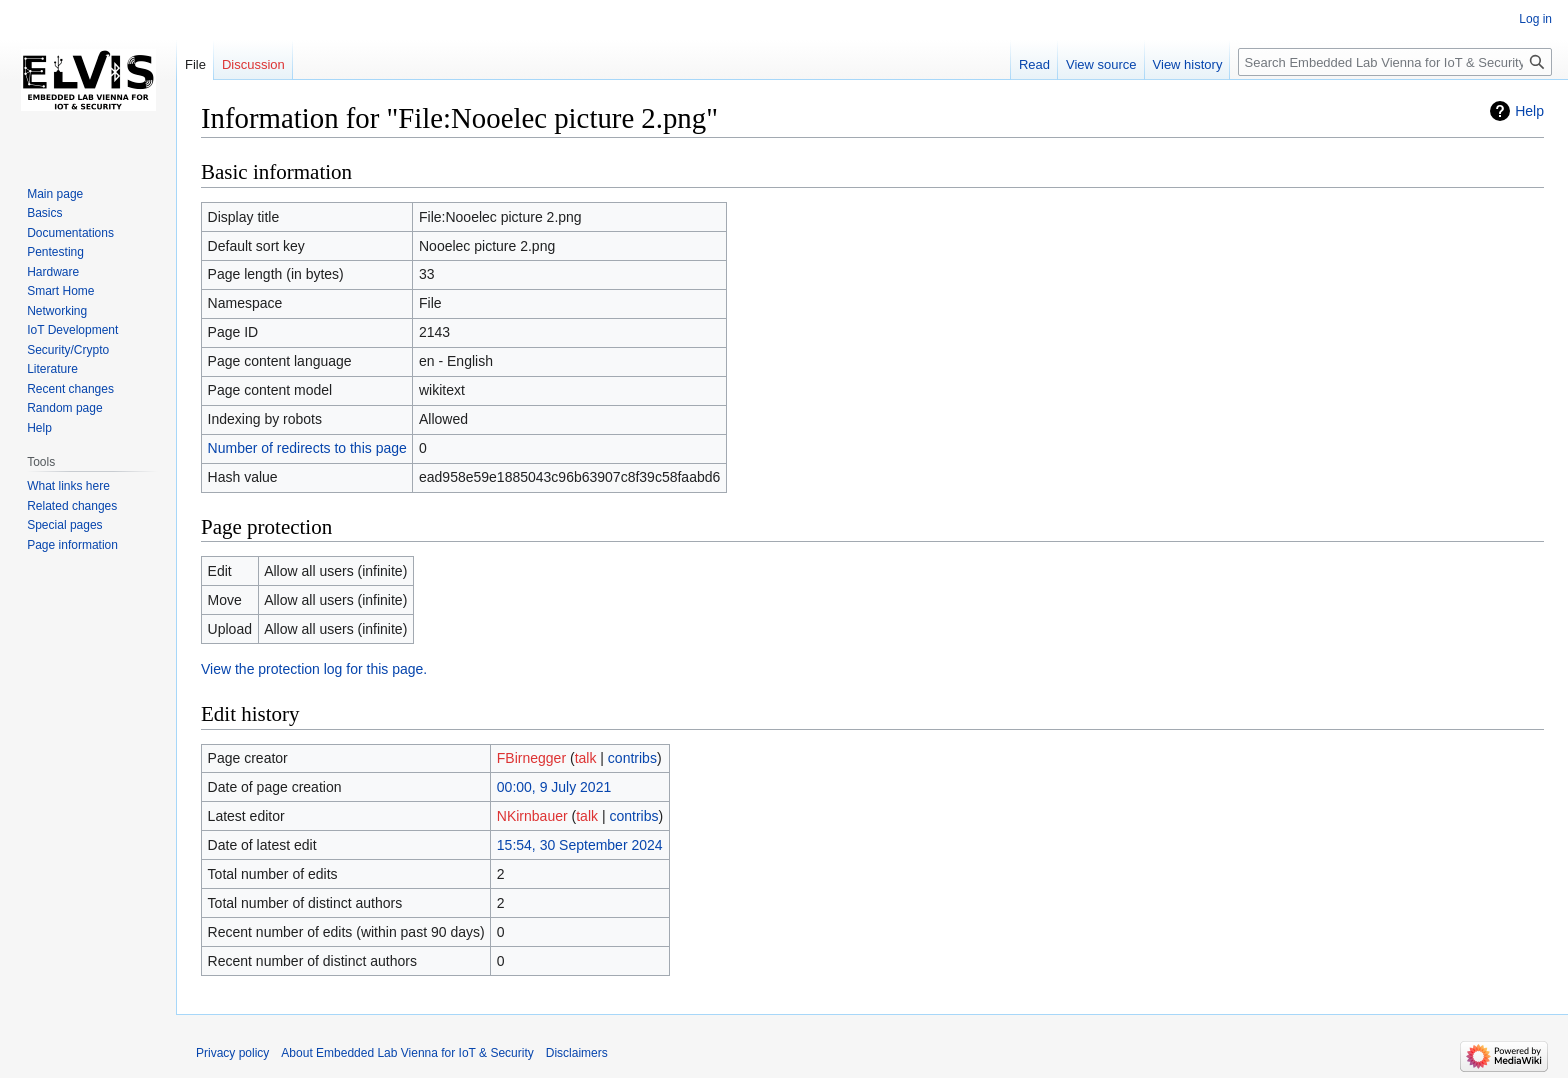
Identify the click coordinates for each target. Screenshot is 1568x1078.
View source (1101, 64)
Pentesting (55, 252)
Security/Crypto (68, 350)
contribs (632, 758)
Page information (72, 545)
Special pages (64, 525)
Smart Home (60, 291)
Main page (55, 194)
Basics (44, 213)
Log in (1535, 19)
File (195, 64)
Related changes (72, 506)
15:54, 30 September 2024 (580, 845)
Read (1034, 64)
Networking (57, 311)
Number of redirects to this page (307, 448)
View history (1188, 64)
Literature (52, 369)
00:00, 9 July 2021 (554, 787)
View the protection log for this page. (314, 669)
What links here (68, 486)
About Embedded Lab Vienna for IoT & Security (407, 1053)
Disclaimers (577, 1053)
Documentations (70, 233)
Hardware (53, 272)
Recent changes (70, 389)
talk (586, 758)
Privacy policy (232, 1053)
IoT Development (72, 330)
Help (1529, 111)
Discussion (253, 64)
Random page (64, 408)
